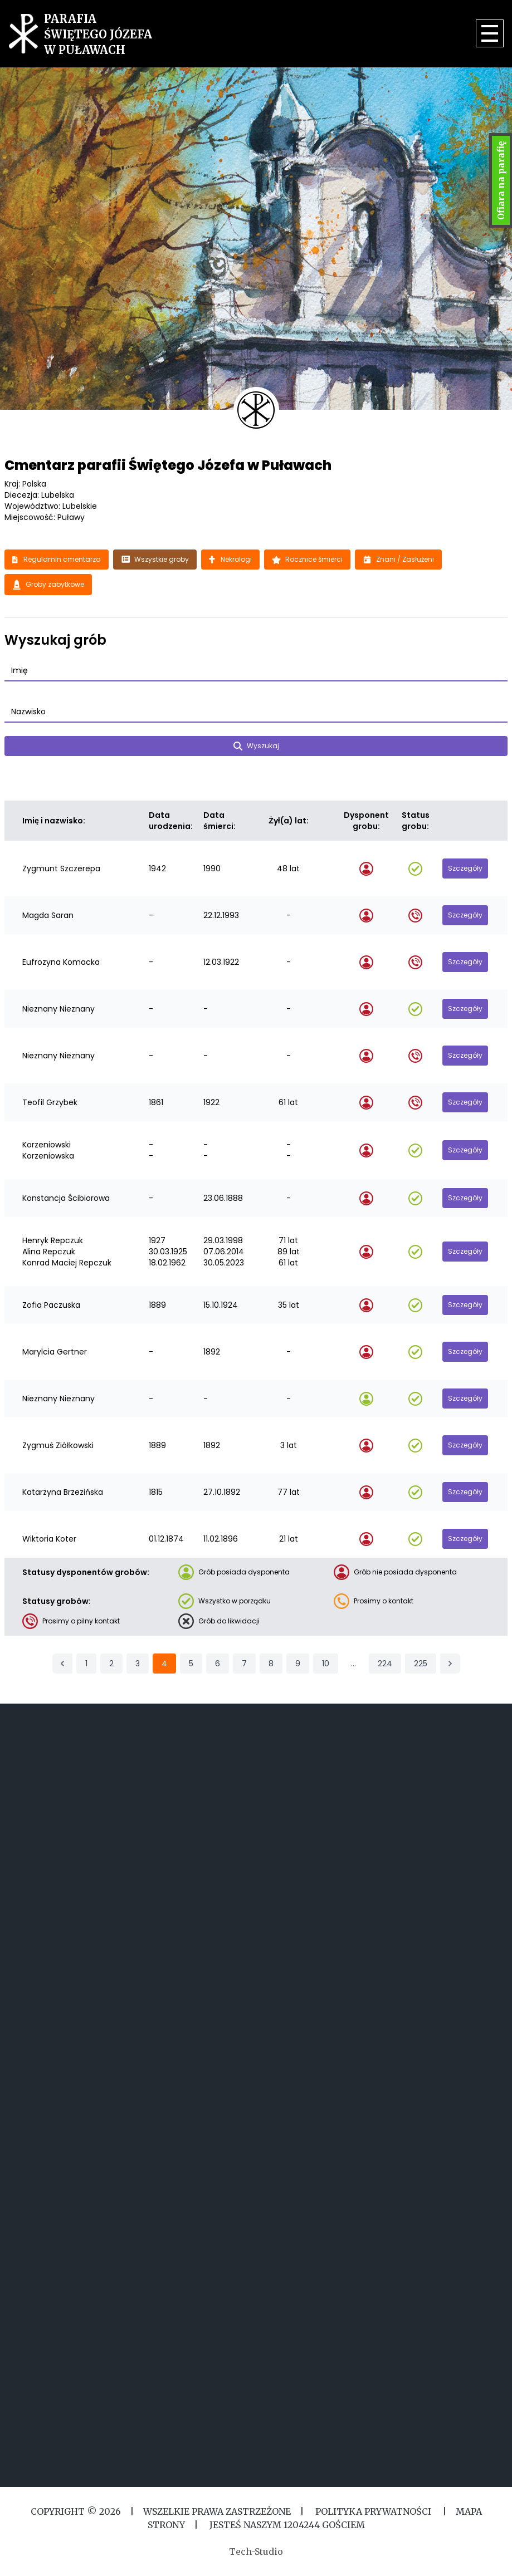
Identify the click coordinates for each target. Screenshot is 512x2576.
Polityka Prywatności (373, 2511)
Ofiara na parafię (500, 180)
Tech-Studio (256, 2551)
